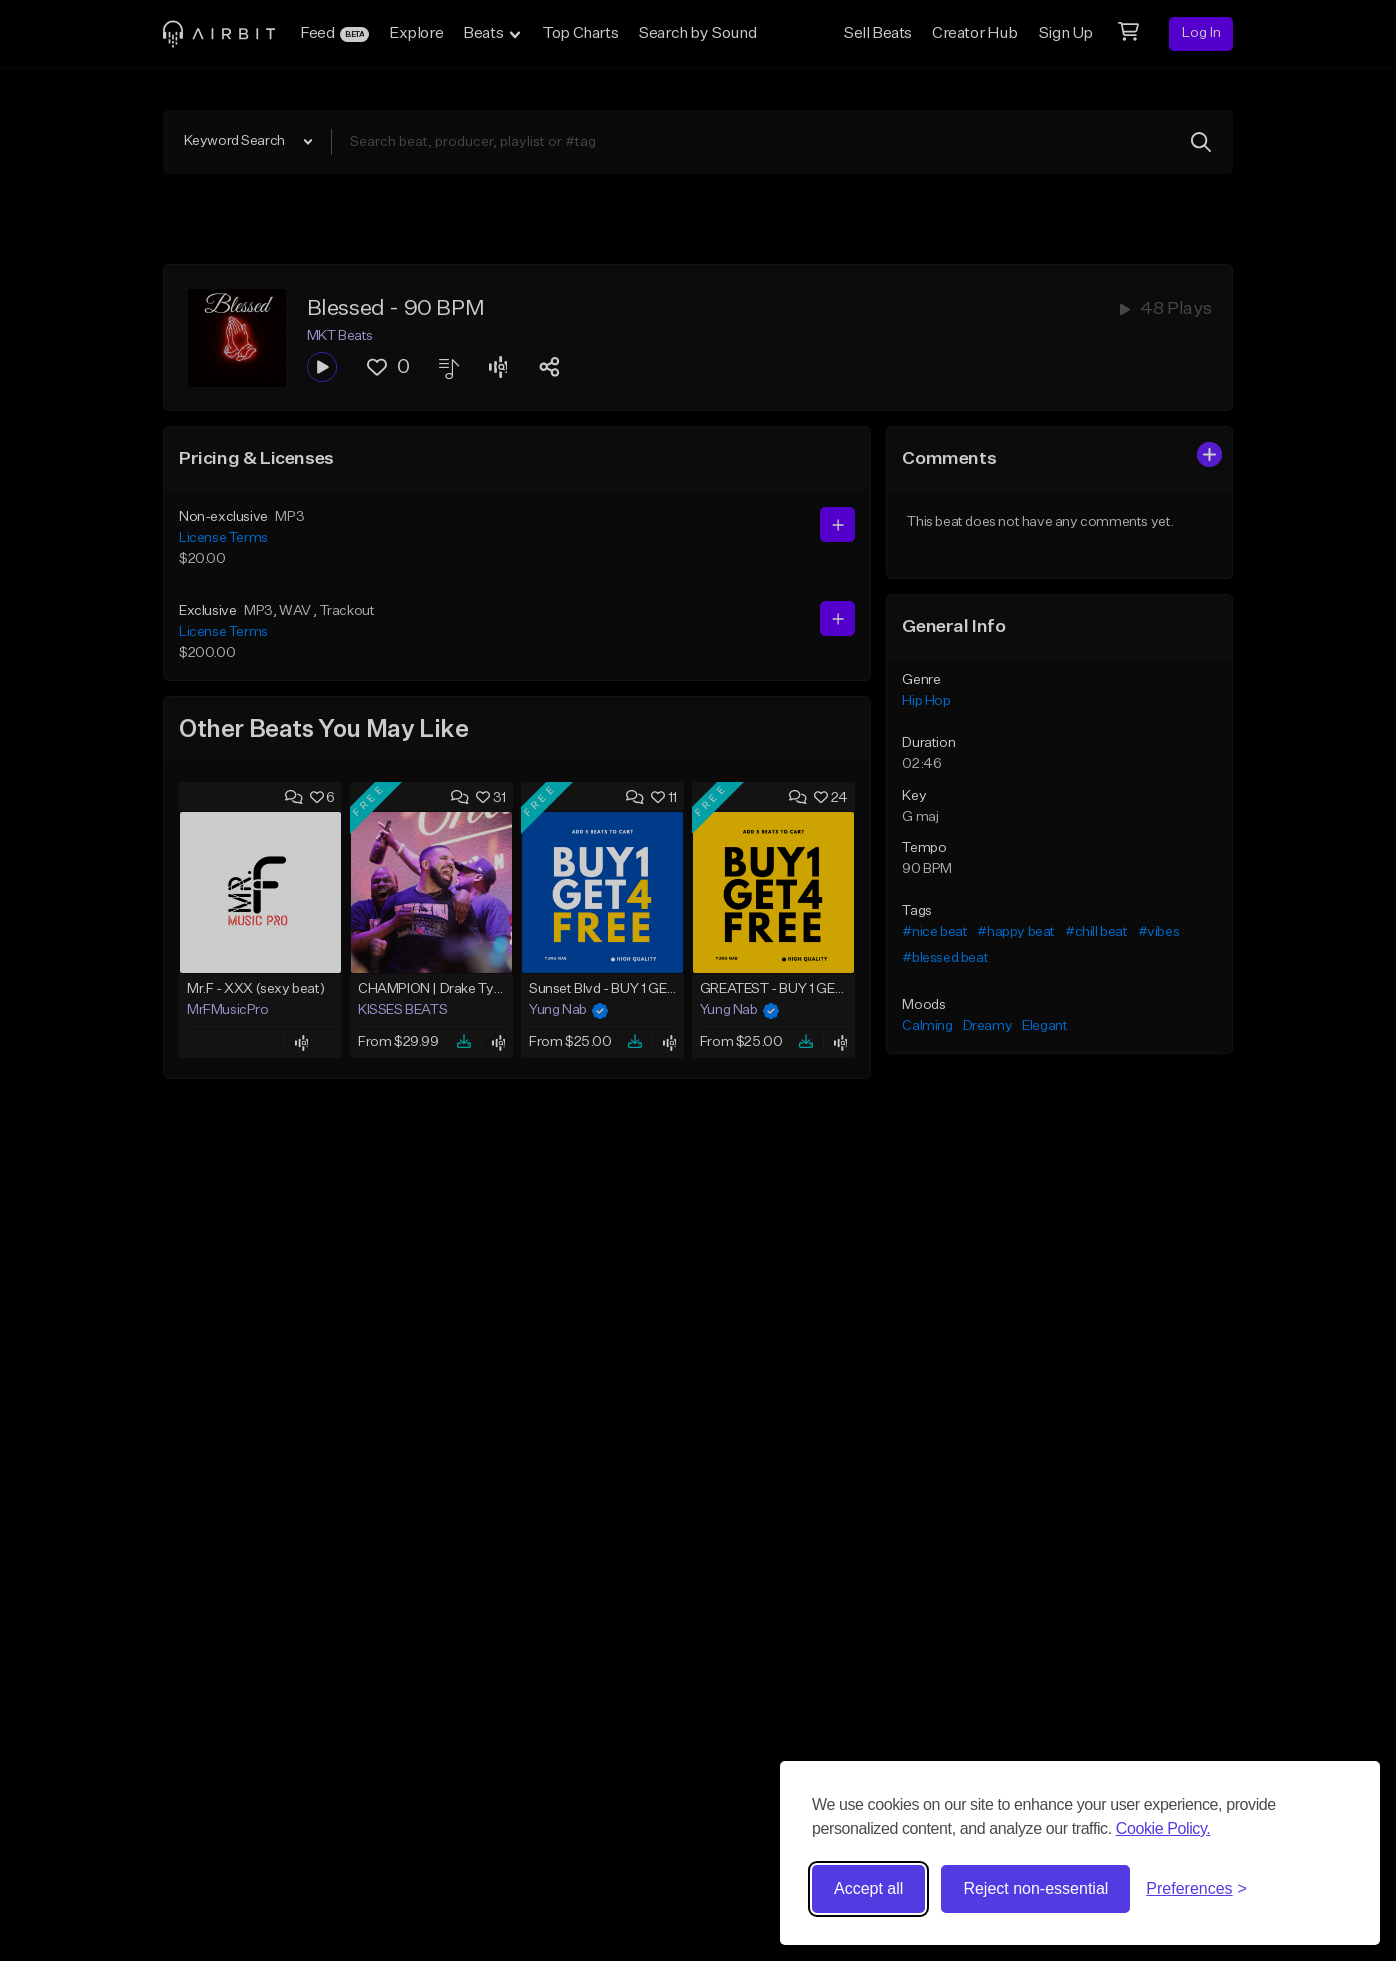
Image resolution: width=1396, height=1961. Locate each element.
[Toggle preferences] (1196, 1889)
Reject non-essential (1035, 1888)
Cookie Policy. (1163, 1828)
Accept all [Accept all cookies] (868, 1888)
